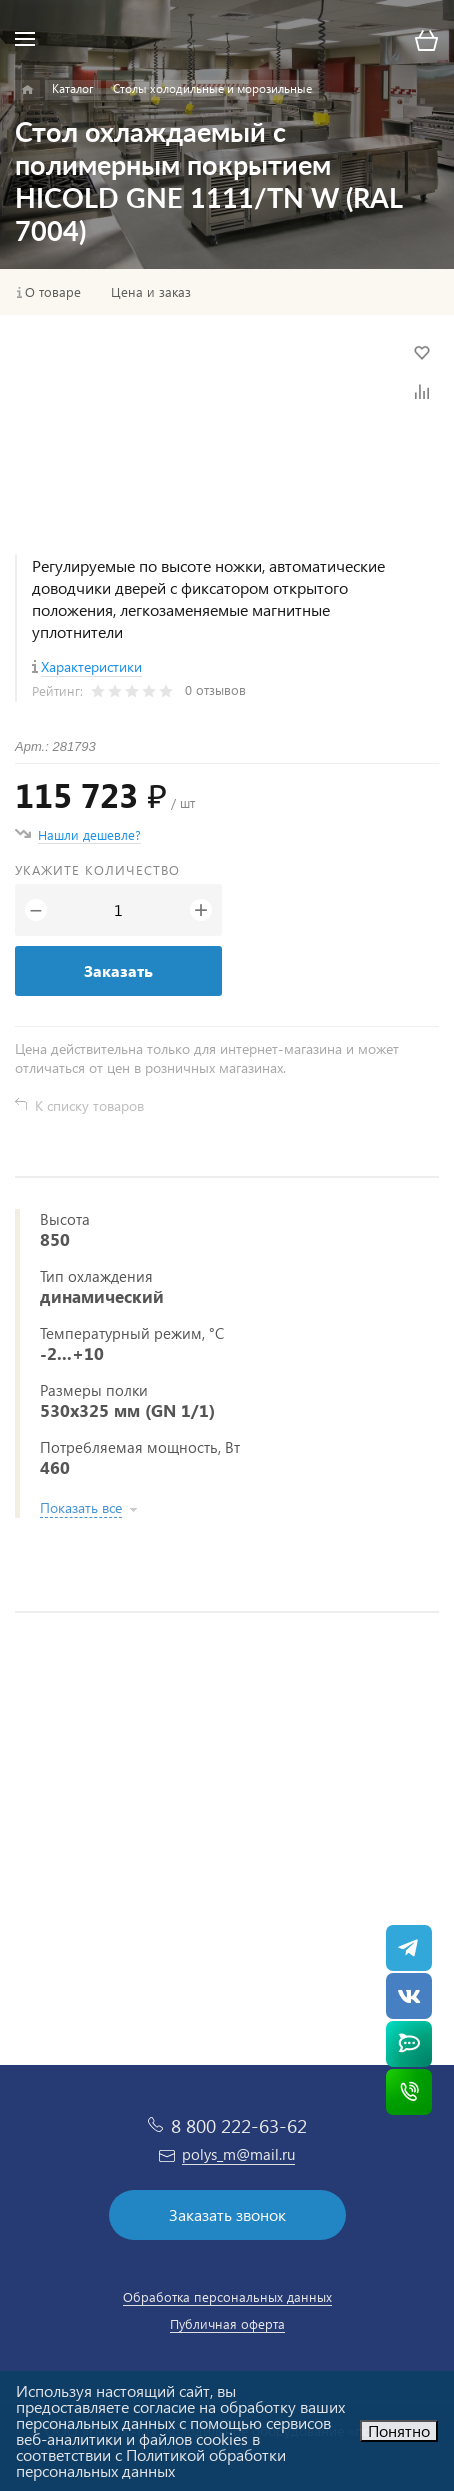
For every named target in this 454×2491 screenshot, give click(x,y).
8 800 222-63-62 (239, 2125)
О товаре (53, 292)
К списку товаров (89, 1105)
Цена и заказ (151, 292)
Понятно (399, 2430)
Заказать (118, 970)
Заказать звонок (227, 2214)
